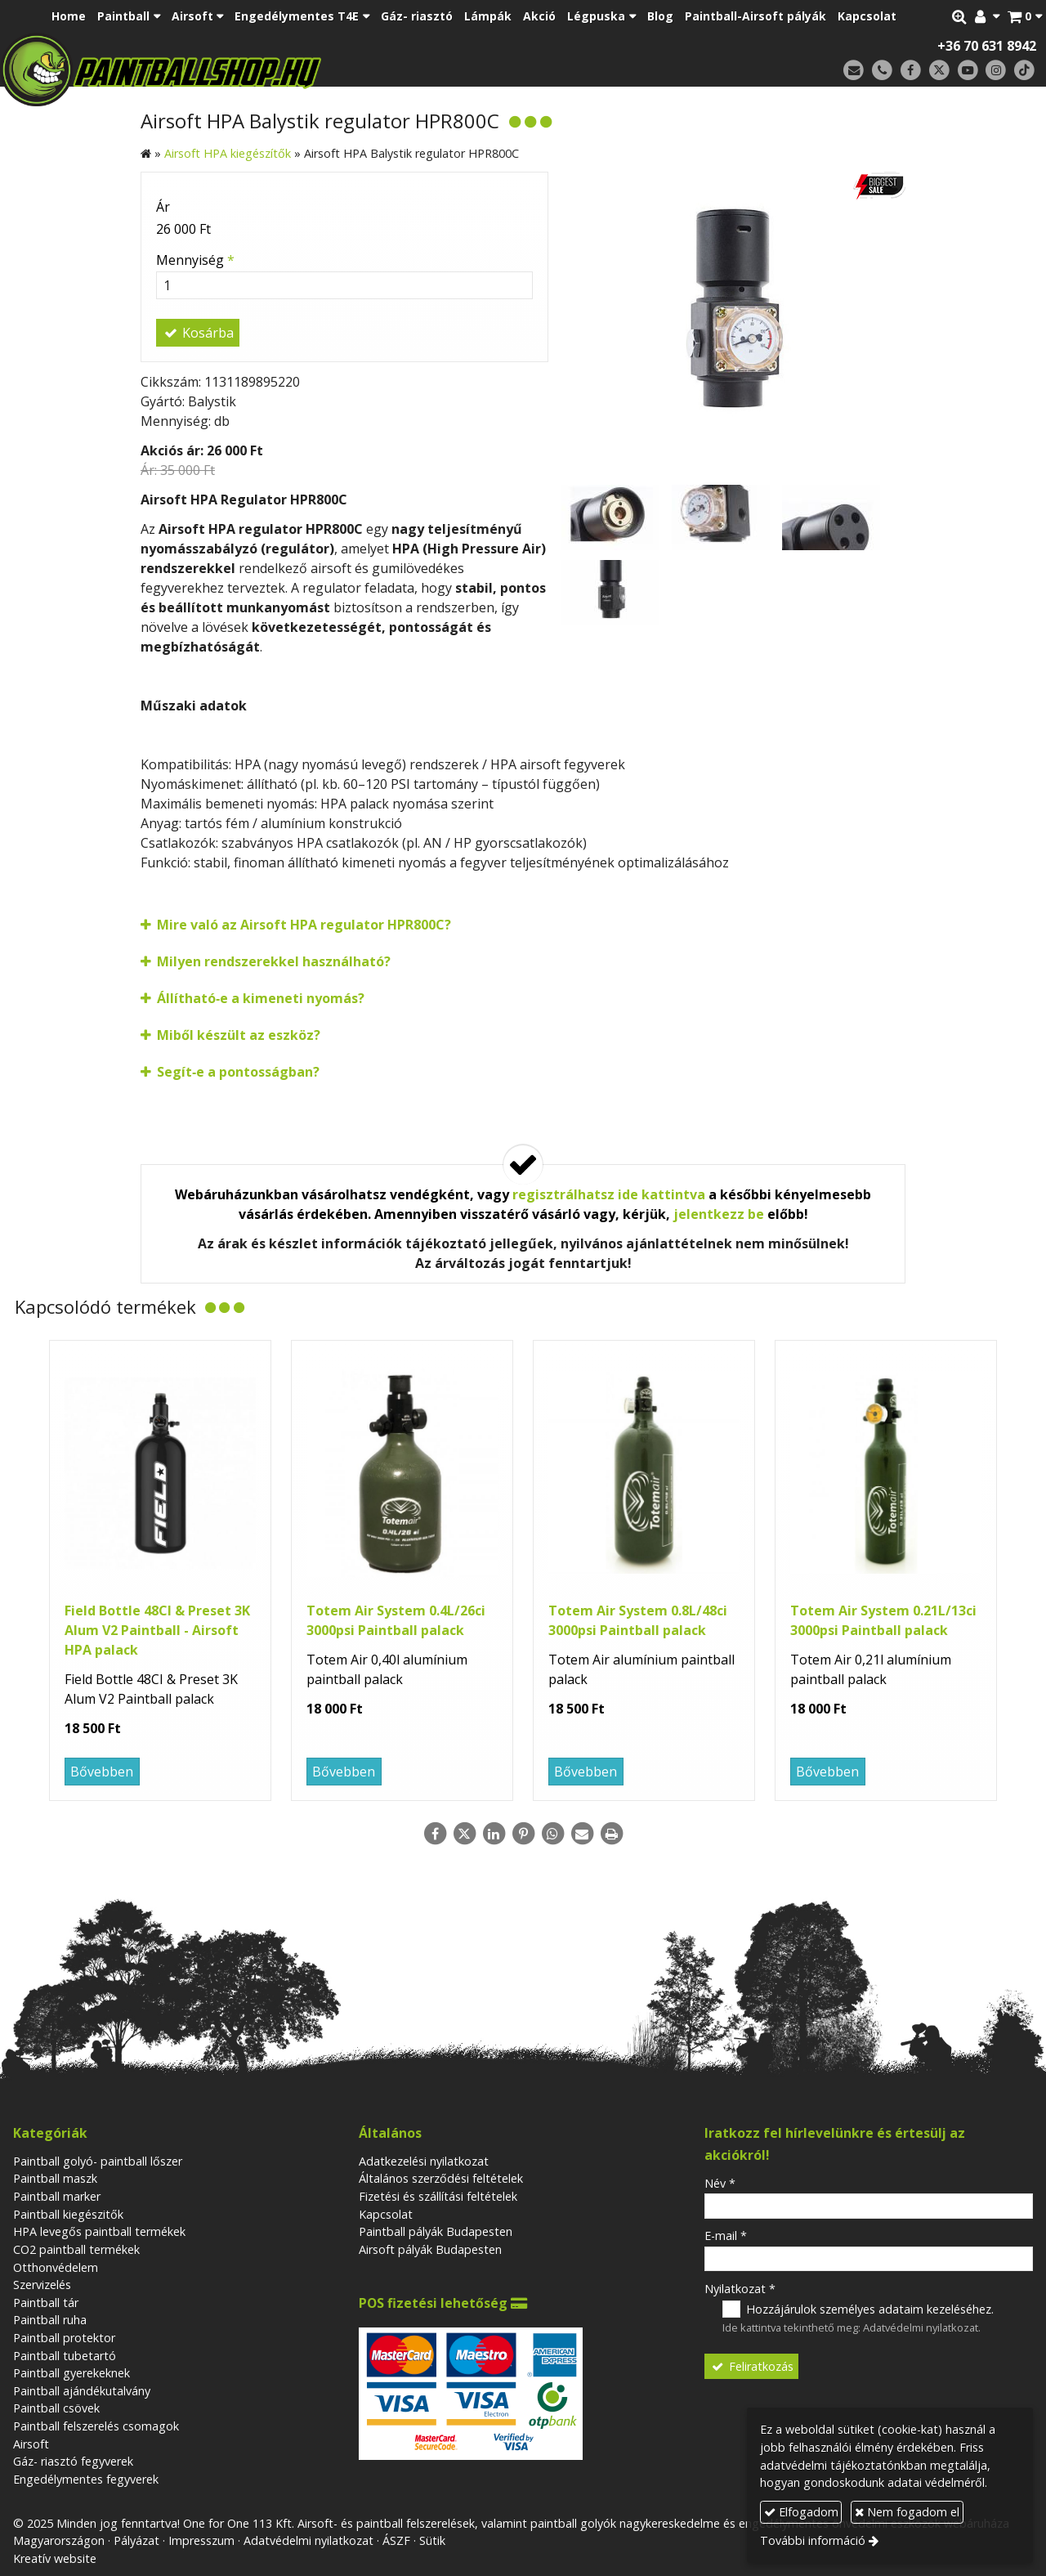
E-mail (725, 2235)
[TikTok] (1024, 71)
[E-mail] (853, 71)
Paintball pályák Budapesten (435, 2231)
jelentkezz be (718, 1214)
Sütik (432, 2540)
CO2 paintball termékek (76, 2249)
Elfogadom (801, 2512)
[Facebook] (911, 71)
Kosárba (198, 333)
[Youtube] (968, 71)
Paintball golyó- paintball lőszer (97, 2161)
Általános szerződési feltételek (441, 2178)
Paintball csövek (56, 2408)
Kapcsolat (386, 2214)
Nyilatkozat (740, 2288)
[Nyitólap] (276, 69)
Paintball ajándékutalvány (81, 2391)
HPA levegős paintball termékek (99, 2231)
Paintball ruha (50, 2319)
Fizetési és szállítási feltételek (438, 2196)
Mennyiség (195, 260)
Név (719, 2183)
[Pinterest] (523, 1834)
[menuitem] (69, 16)
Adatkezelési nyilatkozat (424, 2161)
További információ (812, 2540)
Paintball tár (45, 2302)
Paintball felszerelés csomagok (96, 2426)
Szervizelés (42, 2284)
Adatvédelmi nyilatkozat (920, 2327)
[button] (1025, 16)
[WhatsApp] (552, 1834)
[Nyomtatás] (611, 1834)
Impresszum (201, 2540)
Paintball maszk (55, 2178)
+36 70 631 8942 (986, 46)
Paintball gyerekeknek (71, 2373)
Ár (163, 207)
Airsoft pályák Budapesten (430, 2249)
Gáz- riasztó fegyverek (73, 2461)
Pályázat (136, 2540)
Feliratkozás (751, 2366)
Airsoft (31, 2444)
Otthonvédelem (55, 2267)
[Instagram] (996, 71)
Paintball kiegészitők (68, 2214)
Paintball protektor (64, 2337)
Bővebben (101, 1772)
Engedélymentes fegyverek (86, 2479)
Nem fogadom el (907, 2512)
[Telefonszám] (882, 71)
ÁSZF (396, 2540)
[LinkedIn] (494, 1834)
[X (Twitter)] (939, 71)
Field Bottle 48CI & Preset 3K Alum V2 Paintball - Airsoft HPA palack (157, 1630)
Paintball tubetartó (64, 2355)
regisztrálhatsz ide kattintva (608, 1194)
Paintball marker (57, 2196)
